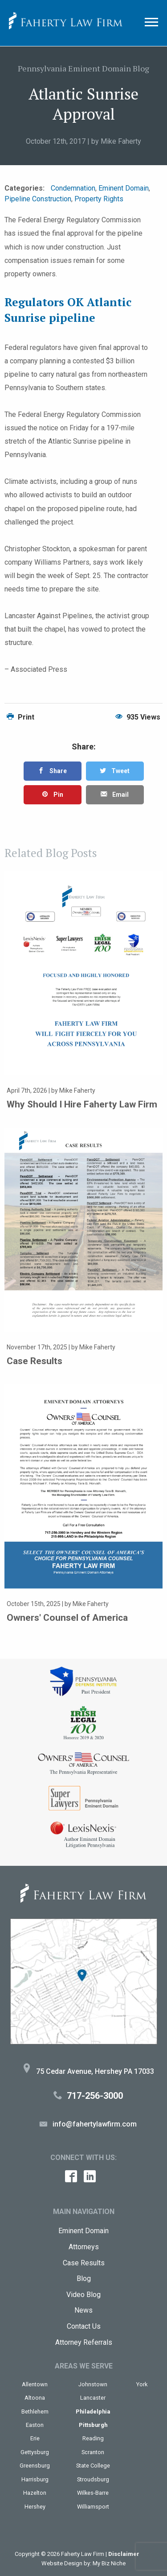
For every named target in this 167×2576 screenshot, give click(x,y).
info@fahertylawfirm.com (95, 2124)
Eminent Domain (123, 188)
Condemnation (73, 188)
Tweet (115, 770)
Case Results (34, 1361)
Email (115, 794)
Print (20, 717)
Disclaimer (123, 2554)
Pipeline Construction (37, 199)
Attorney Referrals (83, 2342)
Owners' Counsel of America (67, 1617)
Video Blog (83, 2294)
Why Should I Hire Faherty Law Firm (82, 1104)
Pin (52, 794)
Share (52, 770)
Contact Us (84, 2326)
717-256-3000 (95, 2095)
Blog (84, 2278)
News (83, 2310)
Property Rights (98, 199)
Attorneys (84, 2247)
